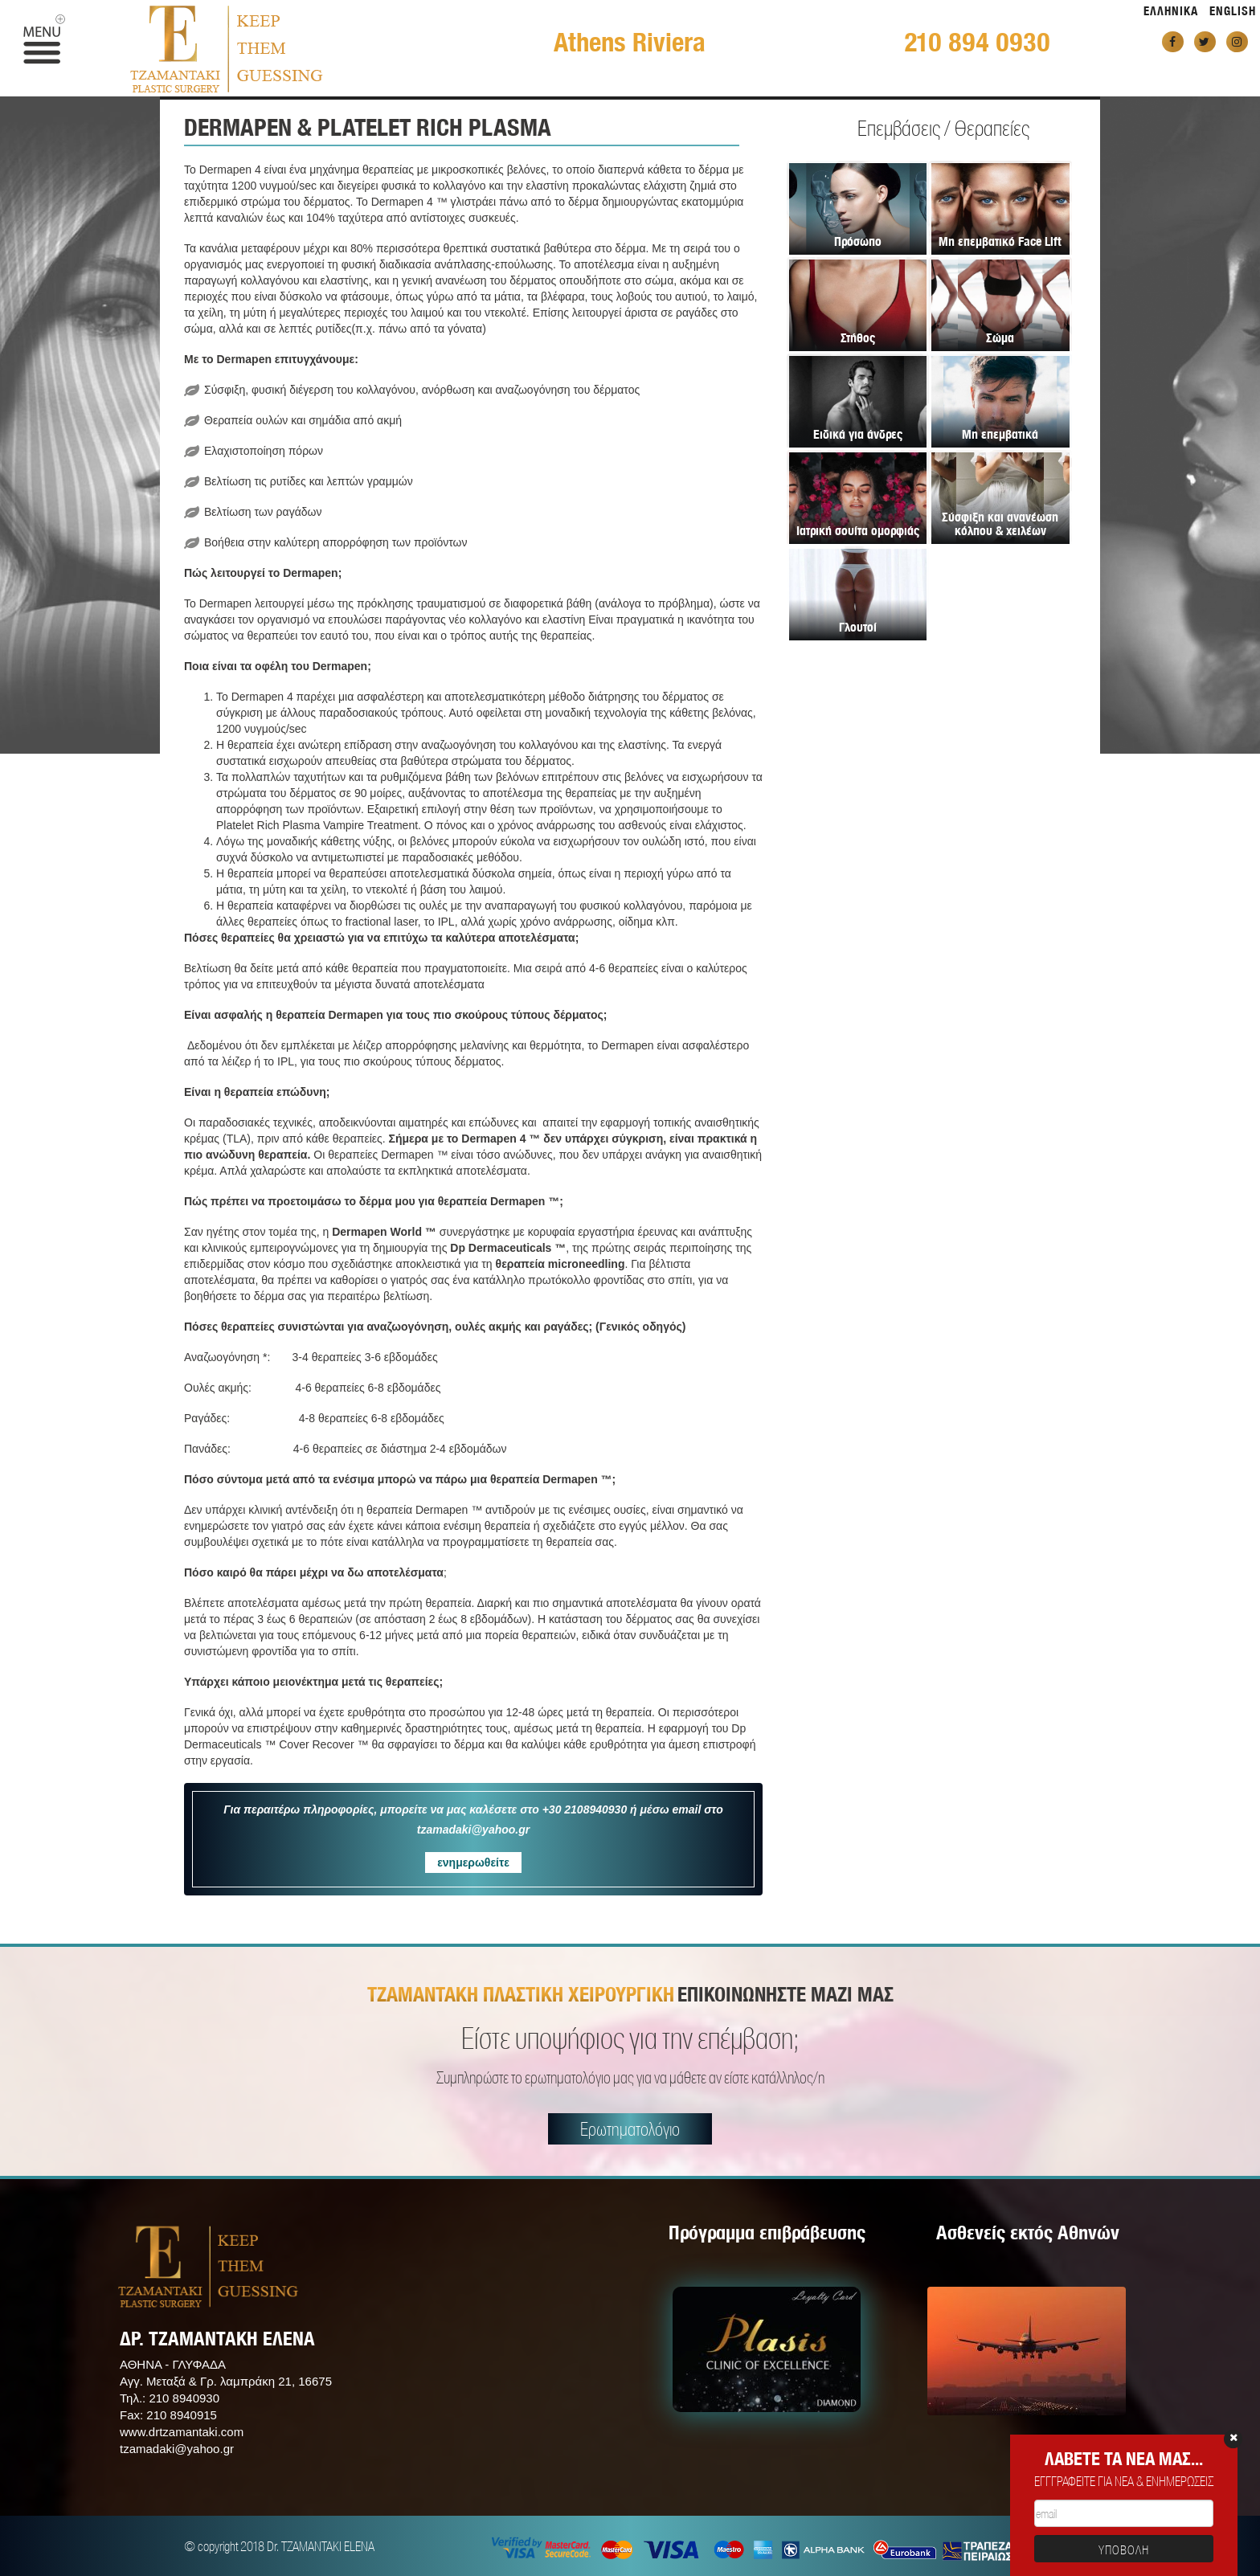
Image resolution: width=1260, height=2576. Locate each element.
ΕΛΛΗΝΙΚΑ (1170, 11)
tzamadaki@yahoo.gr (177, 2448)
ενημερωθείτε (473, 1862)
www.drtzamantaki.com (181, 2432)
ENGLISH (1232, 11)
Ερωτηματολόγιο (630, 2129)
